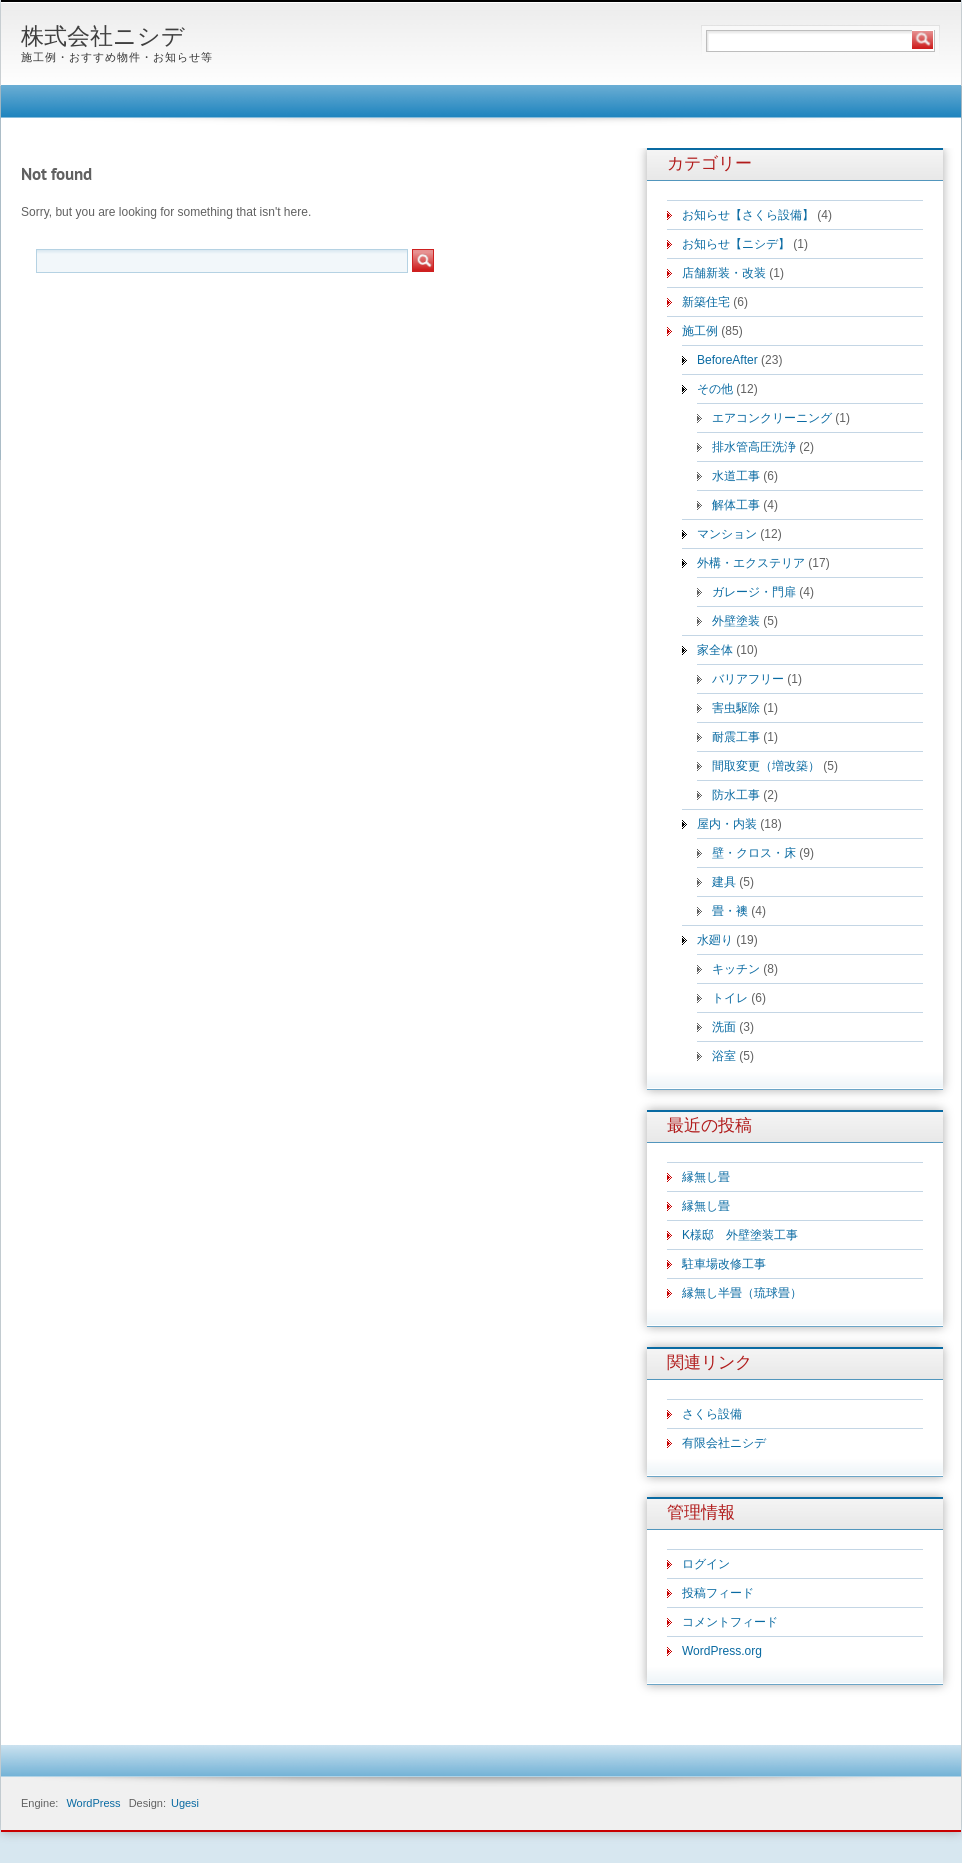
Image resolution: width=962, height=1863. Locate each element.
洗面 (724, 1027)
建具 (724, 882)
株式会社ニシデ (103, 38)
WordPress (93, 1803)
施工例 (700, 331)
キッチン (736, 969)
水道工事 (736, 476)
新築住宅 (706, 302)
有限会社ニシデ (724, 1443)
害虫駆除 (736, 708)
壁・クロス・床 (754, 853)
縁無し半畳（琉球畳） (742, 1293)
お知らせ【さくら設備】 (748, 215)
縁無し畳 (706, 1177)
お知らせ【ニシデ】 (736, 244)
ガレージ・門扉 (754, 592)
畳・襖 (730, 911)
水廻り (715, 940)
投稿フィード (718, 1593)
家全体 (715, 650)
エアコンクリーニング (772, 418)
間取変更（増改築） (766, 766)
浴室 (724, 1056)
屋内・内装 (727, 824)
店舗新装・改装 (724, 273)
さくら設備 (712, 1414)
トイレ (730, 998)
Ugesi (185, 1803)
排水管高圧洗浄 (754, 447)
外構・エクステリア (751, 563)
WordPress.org (722, 1651)
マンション (727, 534)
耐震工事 (736, 737)
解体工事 (736, 505)
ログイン (706, 1564)
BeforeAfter (727, 360)
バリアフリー (748, 679)
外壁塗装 (736, 621)
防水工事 (736, 795)
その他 (715, 389)
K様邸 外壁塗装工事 (740, 1235)
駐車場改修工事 (724, 1264)
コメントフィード (730, 1622)
